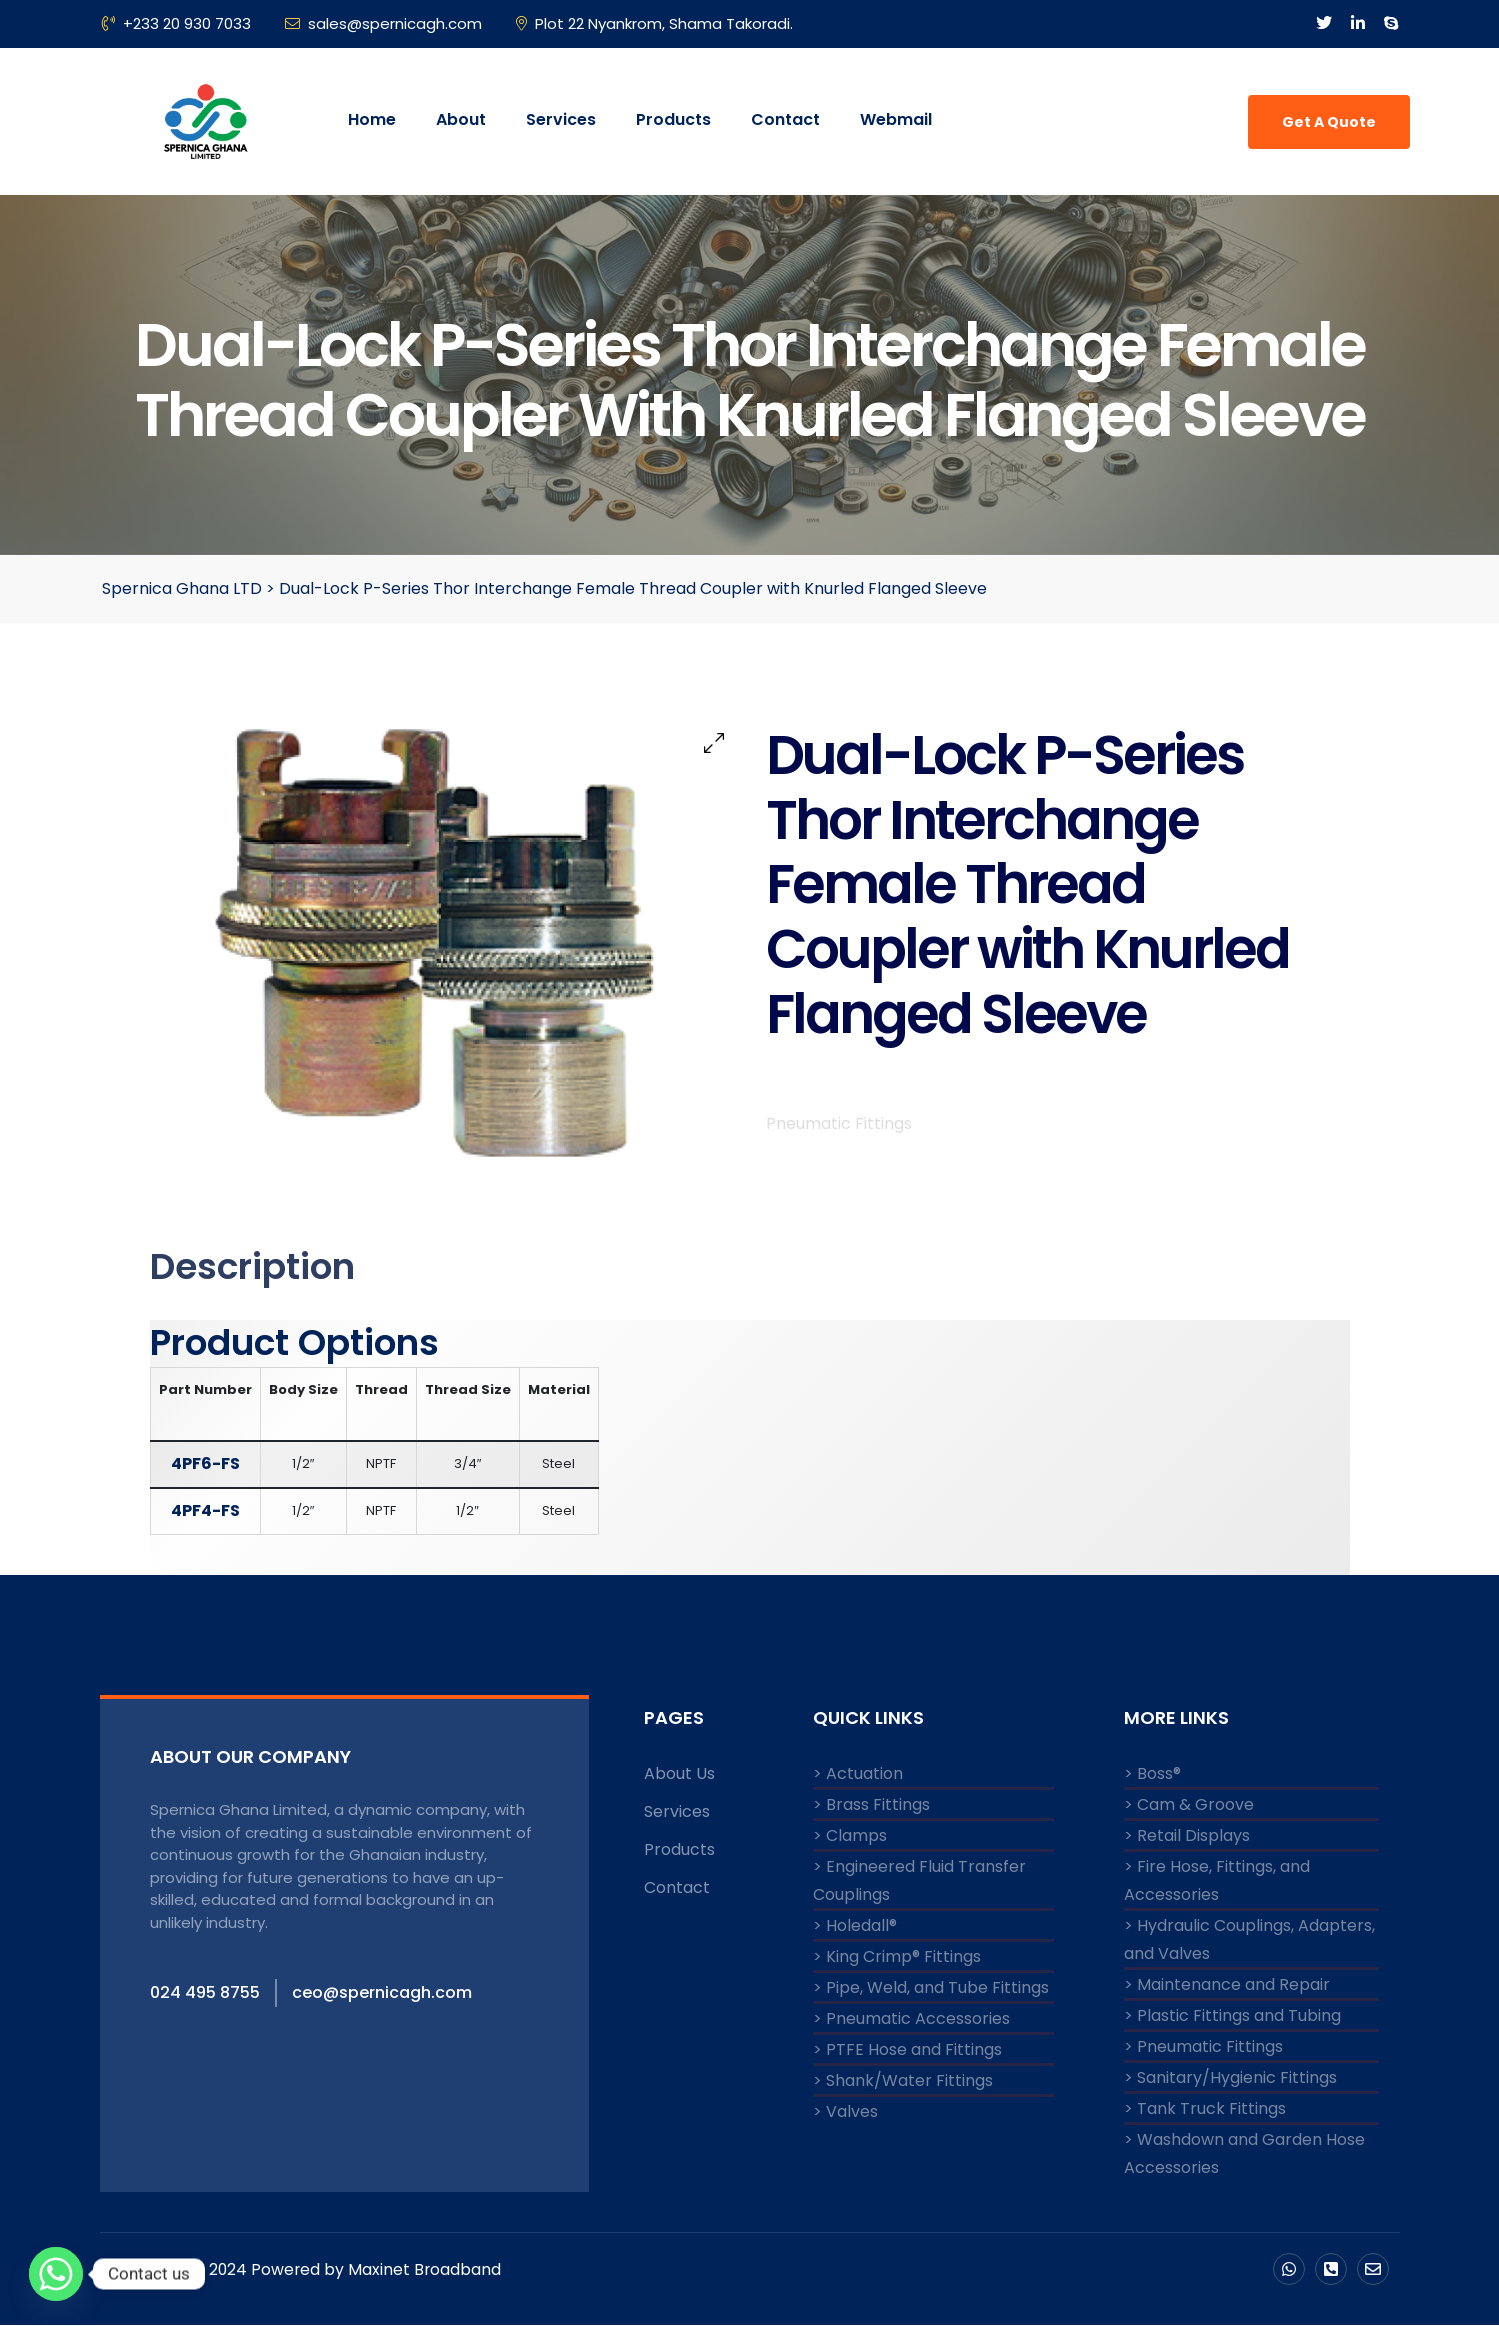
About (461, 119)
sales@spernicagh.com (383, 23)
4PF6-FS (205, 1464)
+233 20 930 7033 (176, 23)
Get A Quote (1329, 122)
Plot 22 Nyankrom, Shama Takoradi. (654, 23)
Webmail (896, 119)
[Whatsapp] (56, 2274)
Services (561, 119)
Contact (785, 119)
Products (673, 119)
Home (372, 119)
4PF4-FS (205, 1511)
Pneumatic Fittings (839, 1149)
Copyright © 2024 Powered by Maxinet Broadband (307, 2268)
